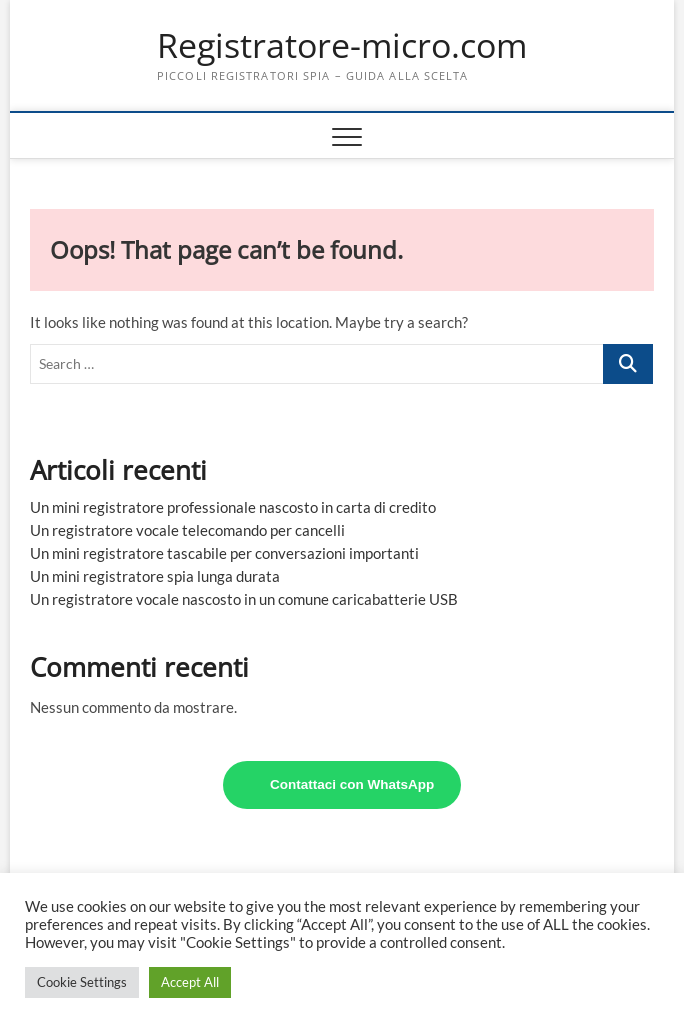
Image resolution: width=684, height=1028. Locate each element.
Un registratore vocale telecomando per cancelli (187, 530)
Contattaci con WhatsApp (352, 784)
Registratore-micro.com (342, 46)
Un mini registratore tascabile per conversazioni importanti (224, 553)
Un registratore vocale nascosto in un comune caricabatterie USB (244, 599)
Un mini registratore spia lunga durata (155, 576)
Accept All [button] (190, 982)
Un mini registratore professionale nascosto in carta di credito (233, 507)
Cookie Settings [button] (82, 982)
